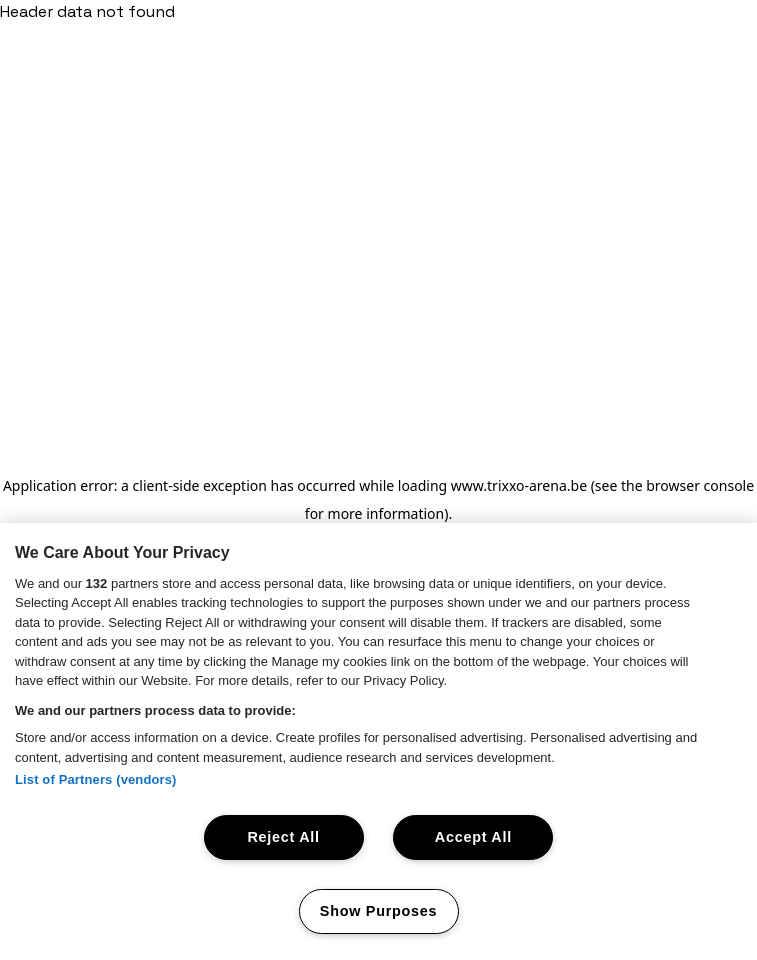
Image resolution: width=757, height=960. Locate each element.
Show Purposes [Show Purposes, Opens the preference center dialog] (378, 911)
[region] (378, 741)
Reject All (283, 837)
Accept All (473, 837)
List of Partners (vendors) (96, 779)
